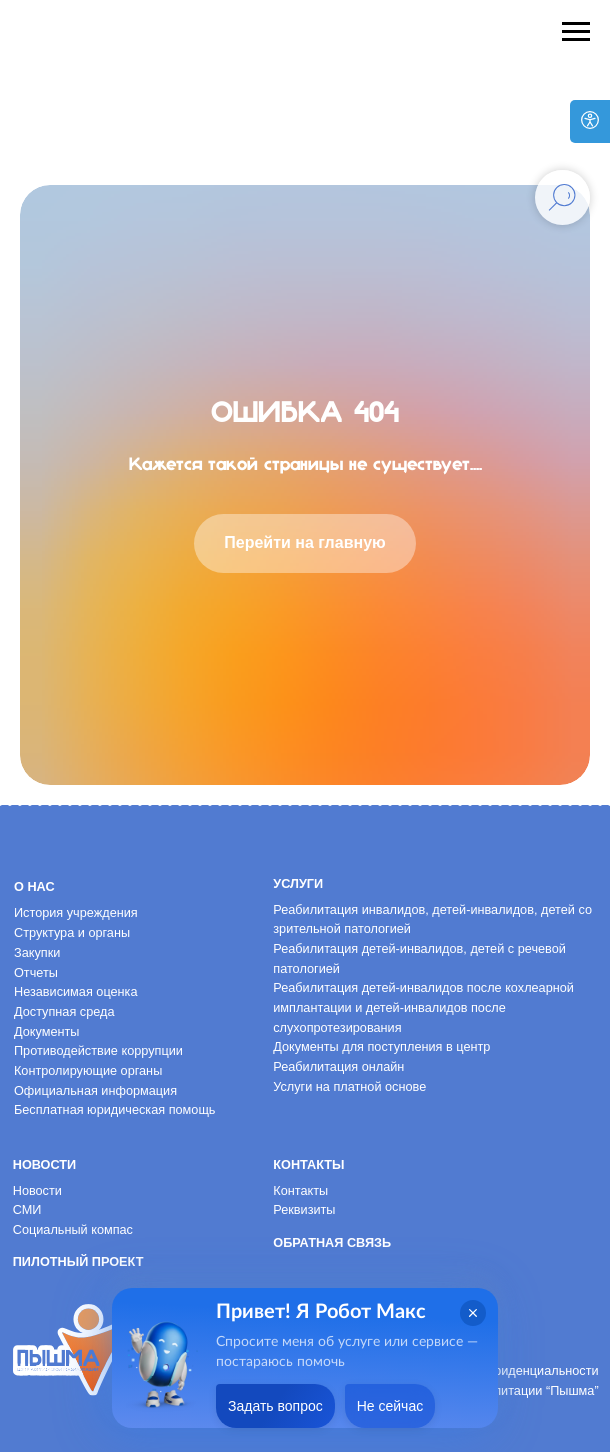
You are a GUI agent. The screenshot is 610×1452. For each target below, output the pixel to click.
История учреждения (76, 912)
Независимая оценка (76, 991)
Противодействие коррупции (98, 1050)
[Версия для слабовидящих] (590, 121)
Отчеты (36, 972)
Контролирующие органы (88, 1070)
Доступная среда (64, 1011)
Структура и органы (72, 932)
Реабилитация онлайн (338, 1066)
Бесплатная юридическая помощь (115, 1109)
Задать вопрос (275, 1406)
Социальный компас (73, 1229)
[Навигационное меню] (576, 32)
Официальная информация (95, 1090)
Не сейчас (390, 1406)
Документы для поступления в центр (381, 1046)
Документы (46, 1031)
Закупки (37, 952)
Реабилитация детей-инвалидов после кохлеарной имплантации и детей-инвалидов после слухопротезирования (423, 1007)
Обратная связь (332, 1242)
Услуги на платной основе (349, 1086)
